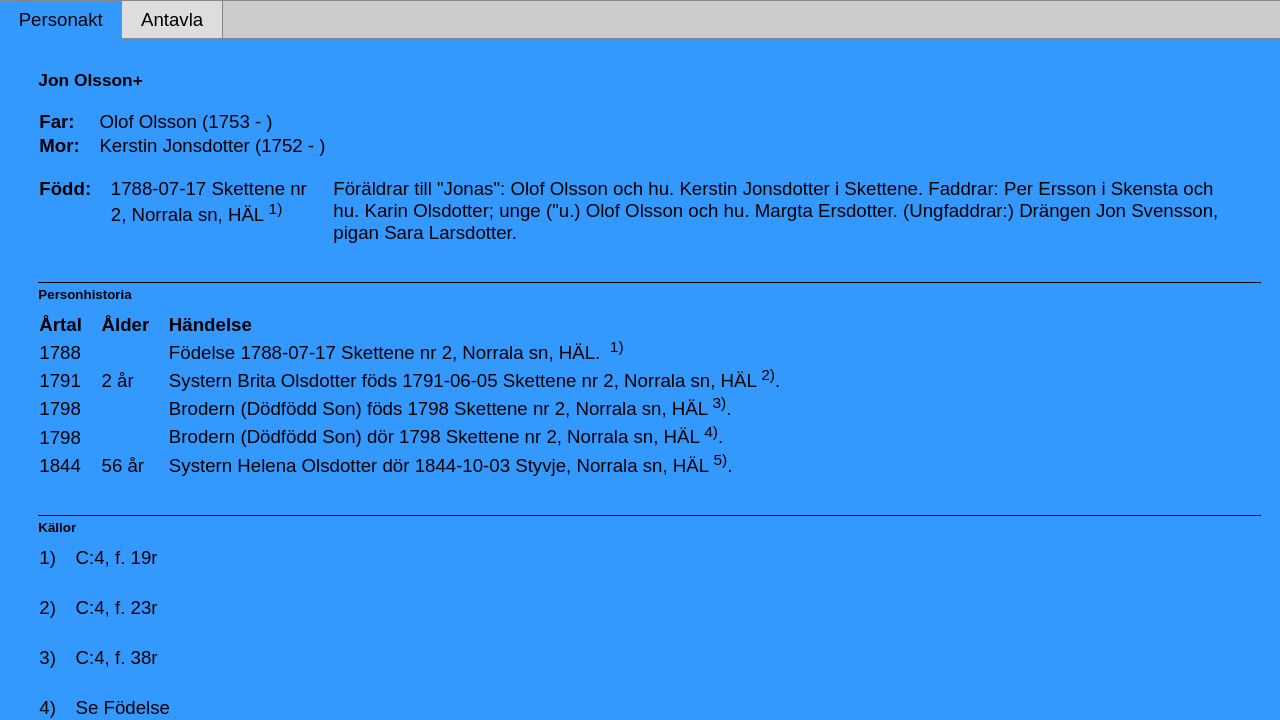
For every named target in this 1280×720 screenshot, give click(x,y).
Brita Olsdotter (296, 380)
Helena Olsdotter (307, 465)
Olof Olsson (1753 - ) (185, 121)
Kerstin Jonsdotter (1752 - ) (212, 145)
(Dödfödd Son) (300, 408)
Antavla (172, 19)
